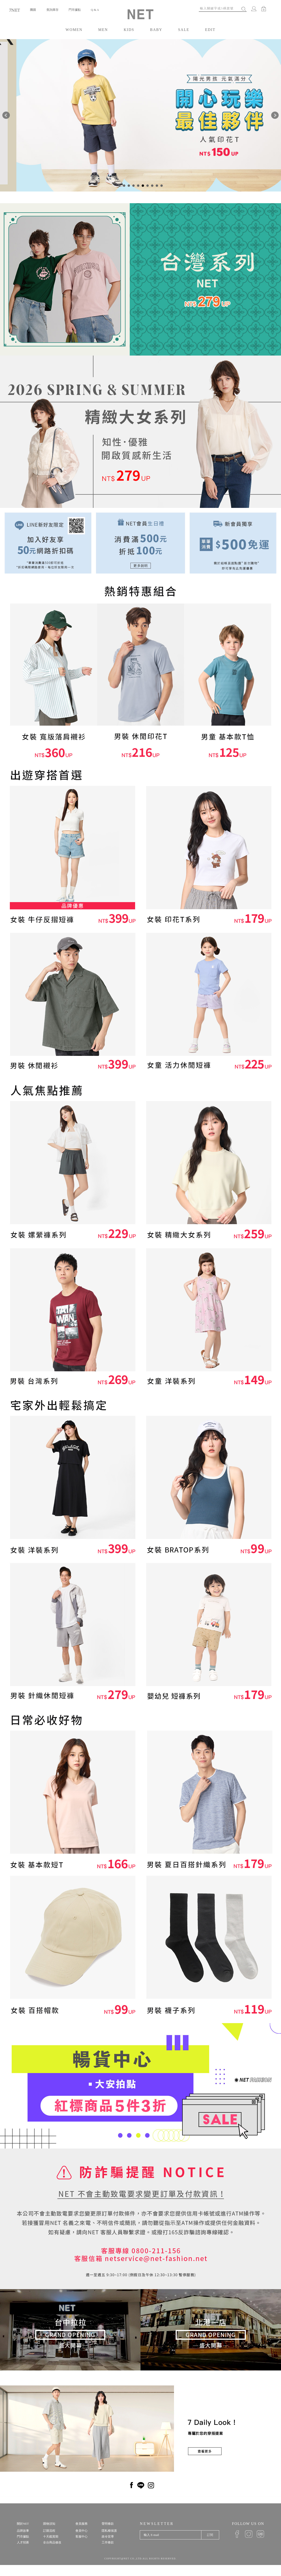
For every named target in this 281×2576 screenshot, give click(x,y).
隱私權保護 (109, 2530)
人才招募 (23, 2542)
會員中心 (81, 2530)
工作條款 (108, 2542)
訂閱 (210, 2535)
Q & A (95, 9)
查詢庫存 (52, 9)
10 (161, 185)
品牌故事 (23, 2530)
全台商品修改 (52, 2542)
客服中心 (81, 2536)
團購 (33, 9)
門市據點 (75, 9)
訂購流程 (49, 2530)
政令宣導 (108, 2536)
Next (275, 115)
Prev (6, 115)
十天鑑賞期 (50, 2536)
